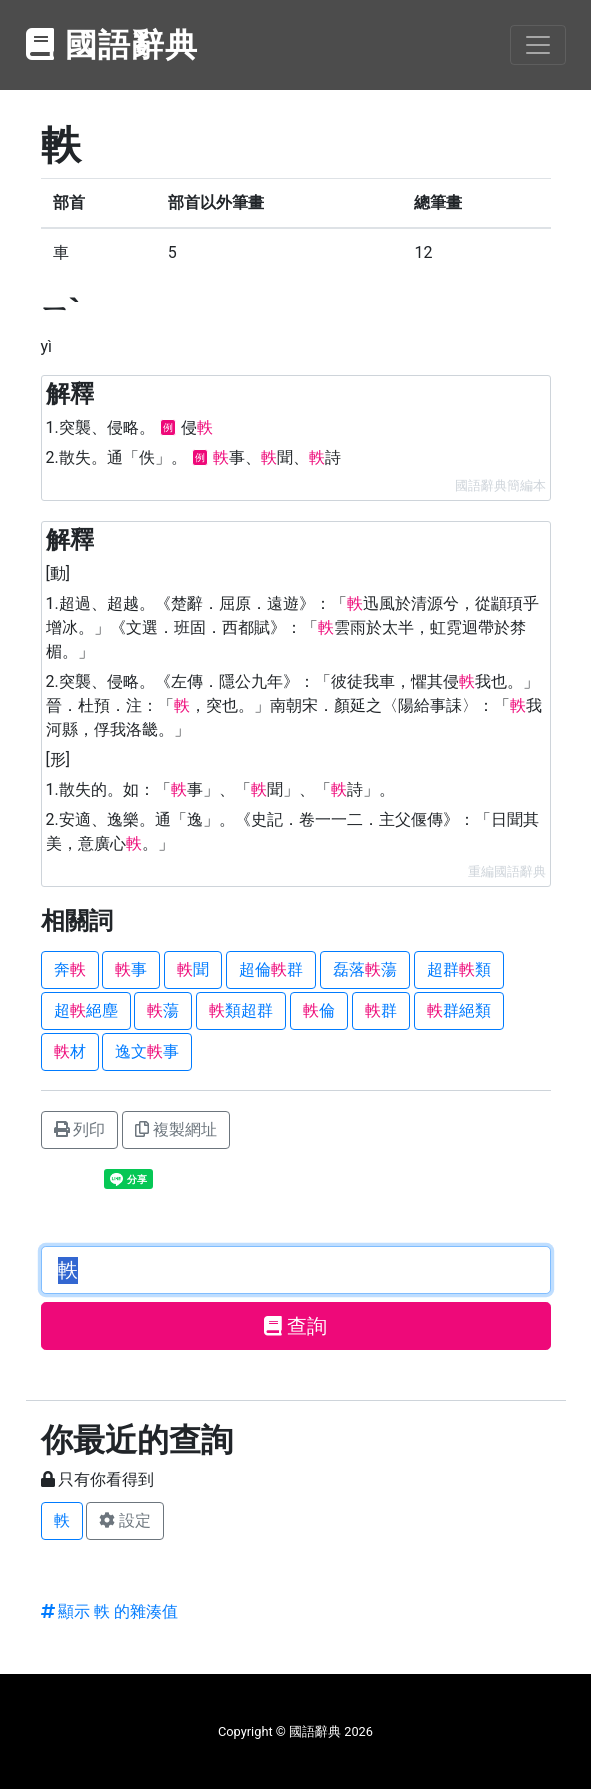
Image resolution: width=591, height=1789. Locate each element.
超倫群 (271, 969)
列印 (80, 1129)
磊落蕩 (365, 969)
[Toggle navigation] (538, 45)
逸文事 (147, 1051)
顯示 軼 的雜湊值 (110, 1611)
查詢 (295, 1326)
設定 (125, 1520)
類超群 (241, 1010)
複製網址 (176, 1129)
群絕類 (459, 1010)
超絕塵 (86, 1010)
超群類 (459, 969)
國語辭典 (113, 45)
